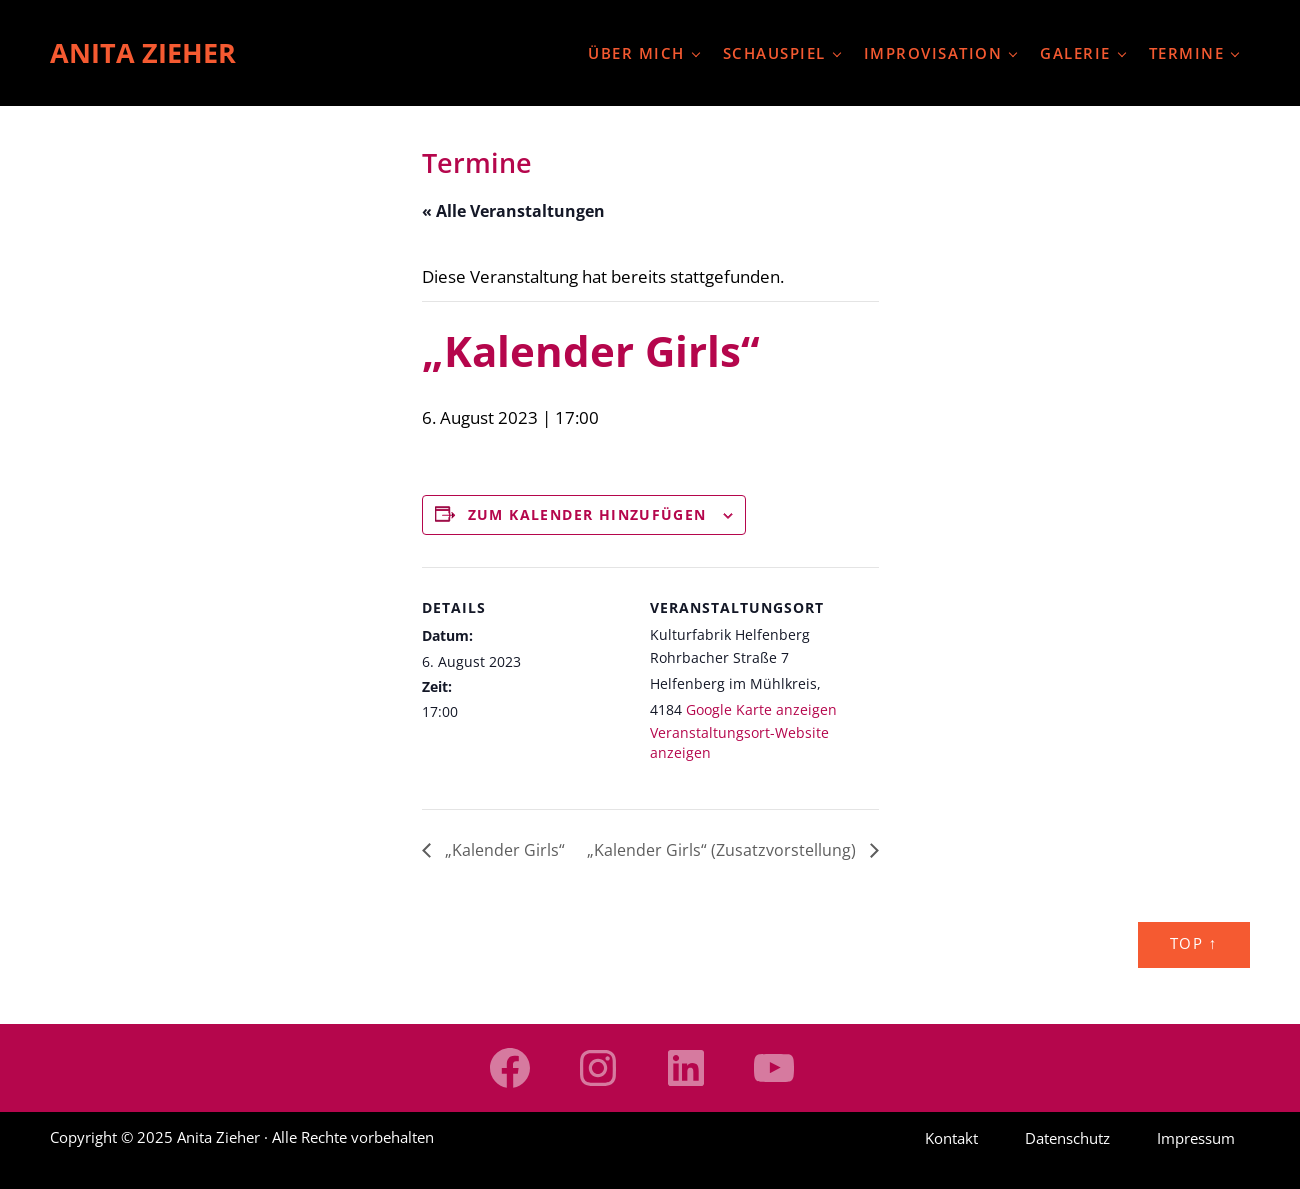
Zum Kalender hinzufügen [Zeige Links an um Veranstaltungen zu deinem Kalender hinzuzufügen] (587, 514)
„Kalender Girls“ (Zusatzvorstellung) (723, 850)
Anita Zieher (143, 52)
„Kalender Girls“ (503, 850)
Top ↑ (1194, 943)
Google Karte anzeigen (761, 709)
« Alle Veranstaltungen (513, 211)
